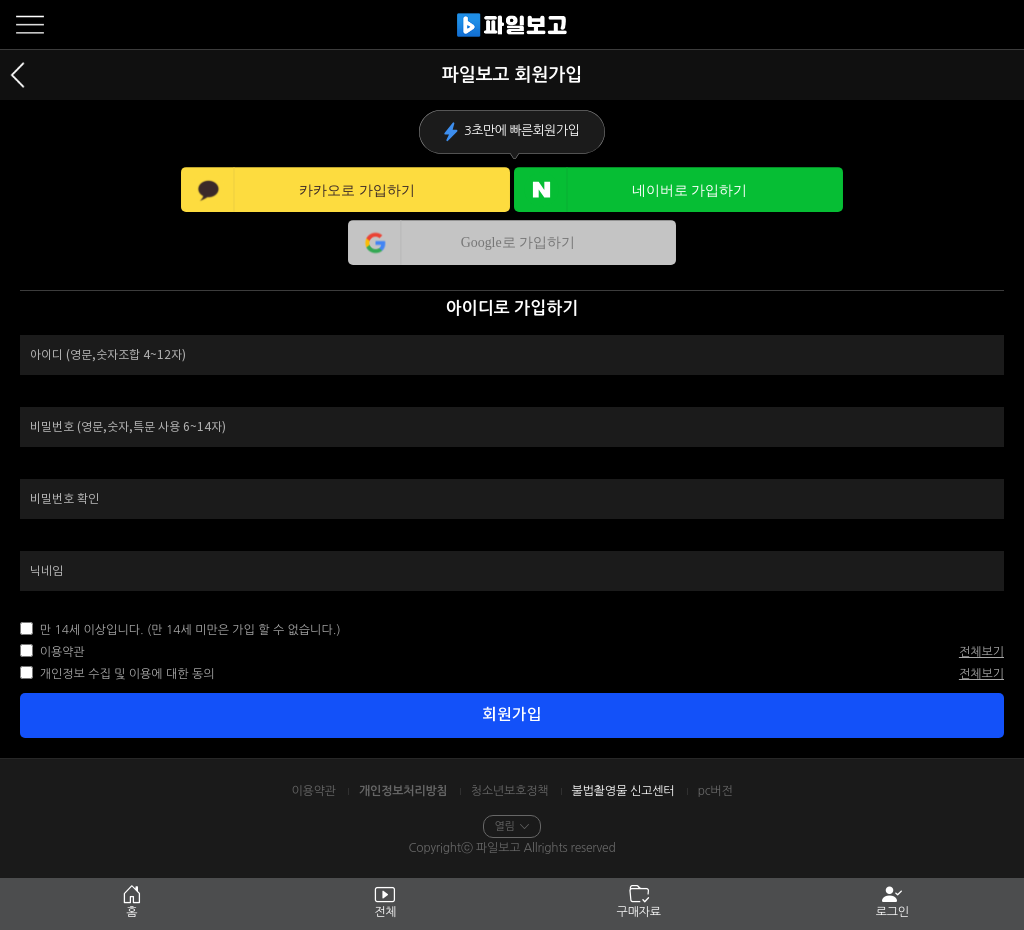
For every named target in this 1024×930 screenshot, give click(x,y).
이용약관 (60, 652)
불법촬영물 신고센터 (623, 791)
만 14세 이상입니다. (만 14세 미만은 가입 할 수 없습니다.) (188, 630)
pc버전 (715, 791)
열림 (511, 826)
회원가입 (512, 715)
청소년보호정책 (510, 791)
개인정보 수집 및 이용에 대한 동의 (125, 674)
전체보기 (981, 652)
